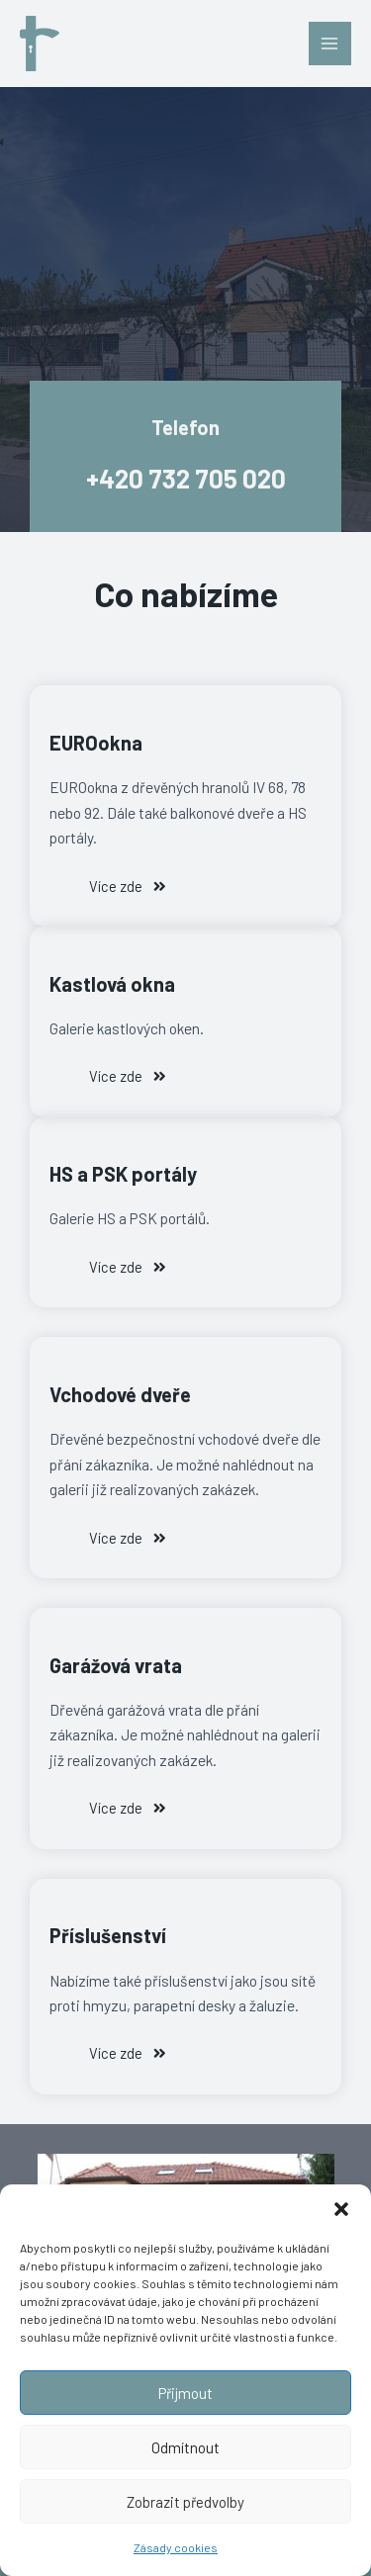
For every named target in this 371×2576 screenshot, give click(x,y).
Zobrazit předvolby (185, 2502)
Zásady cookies (176, 2547)
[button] (341, 2209)
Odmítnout (185, 2447)
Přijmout (185, 2393)
